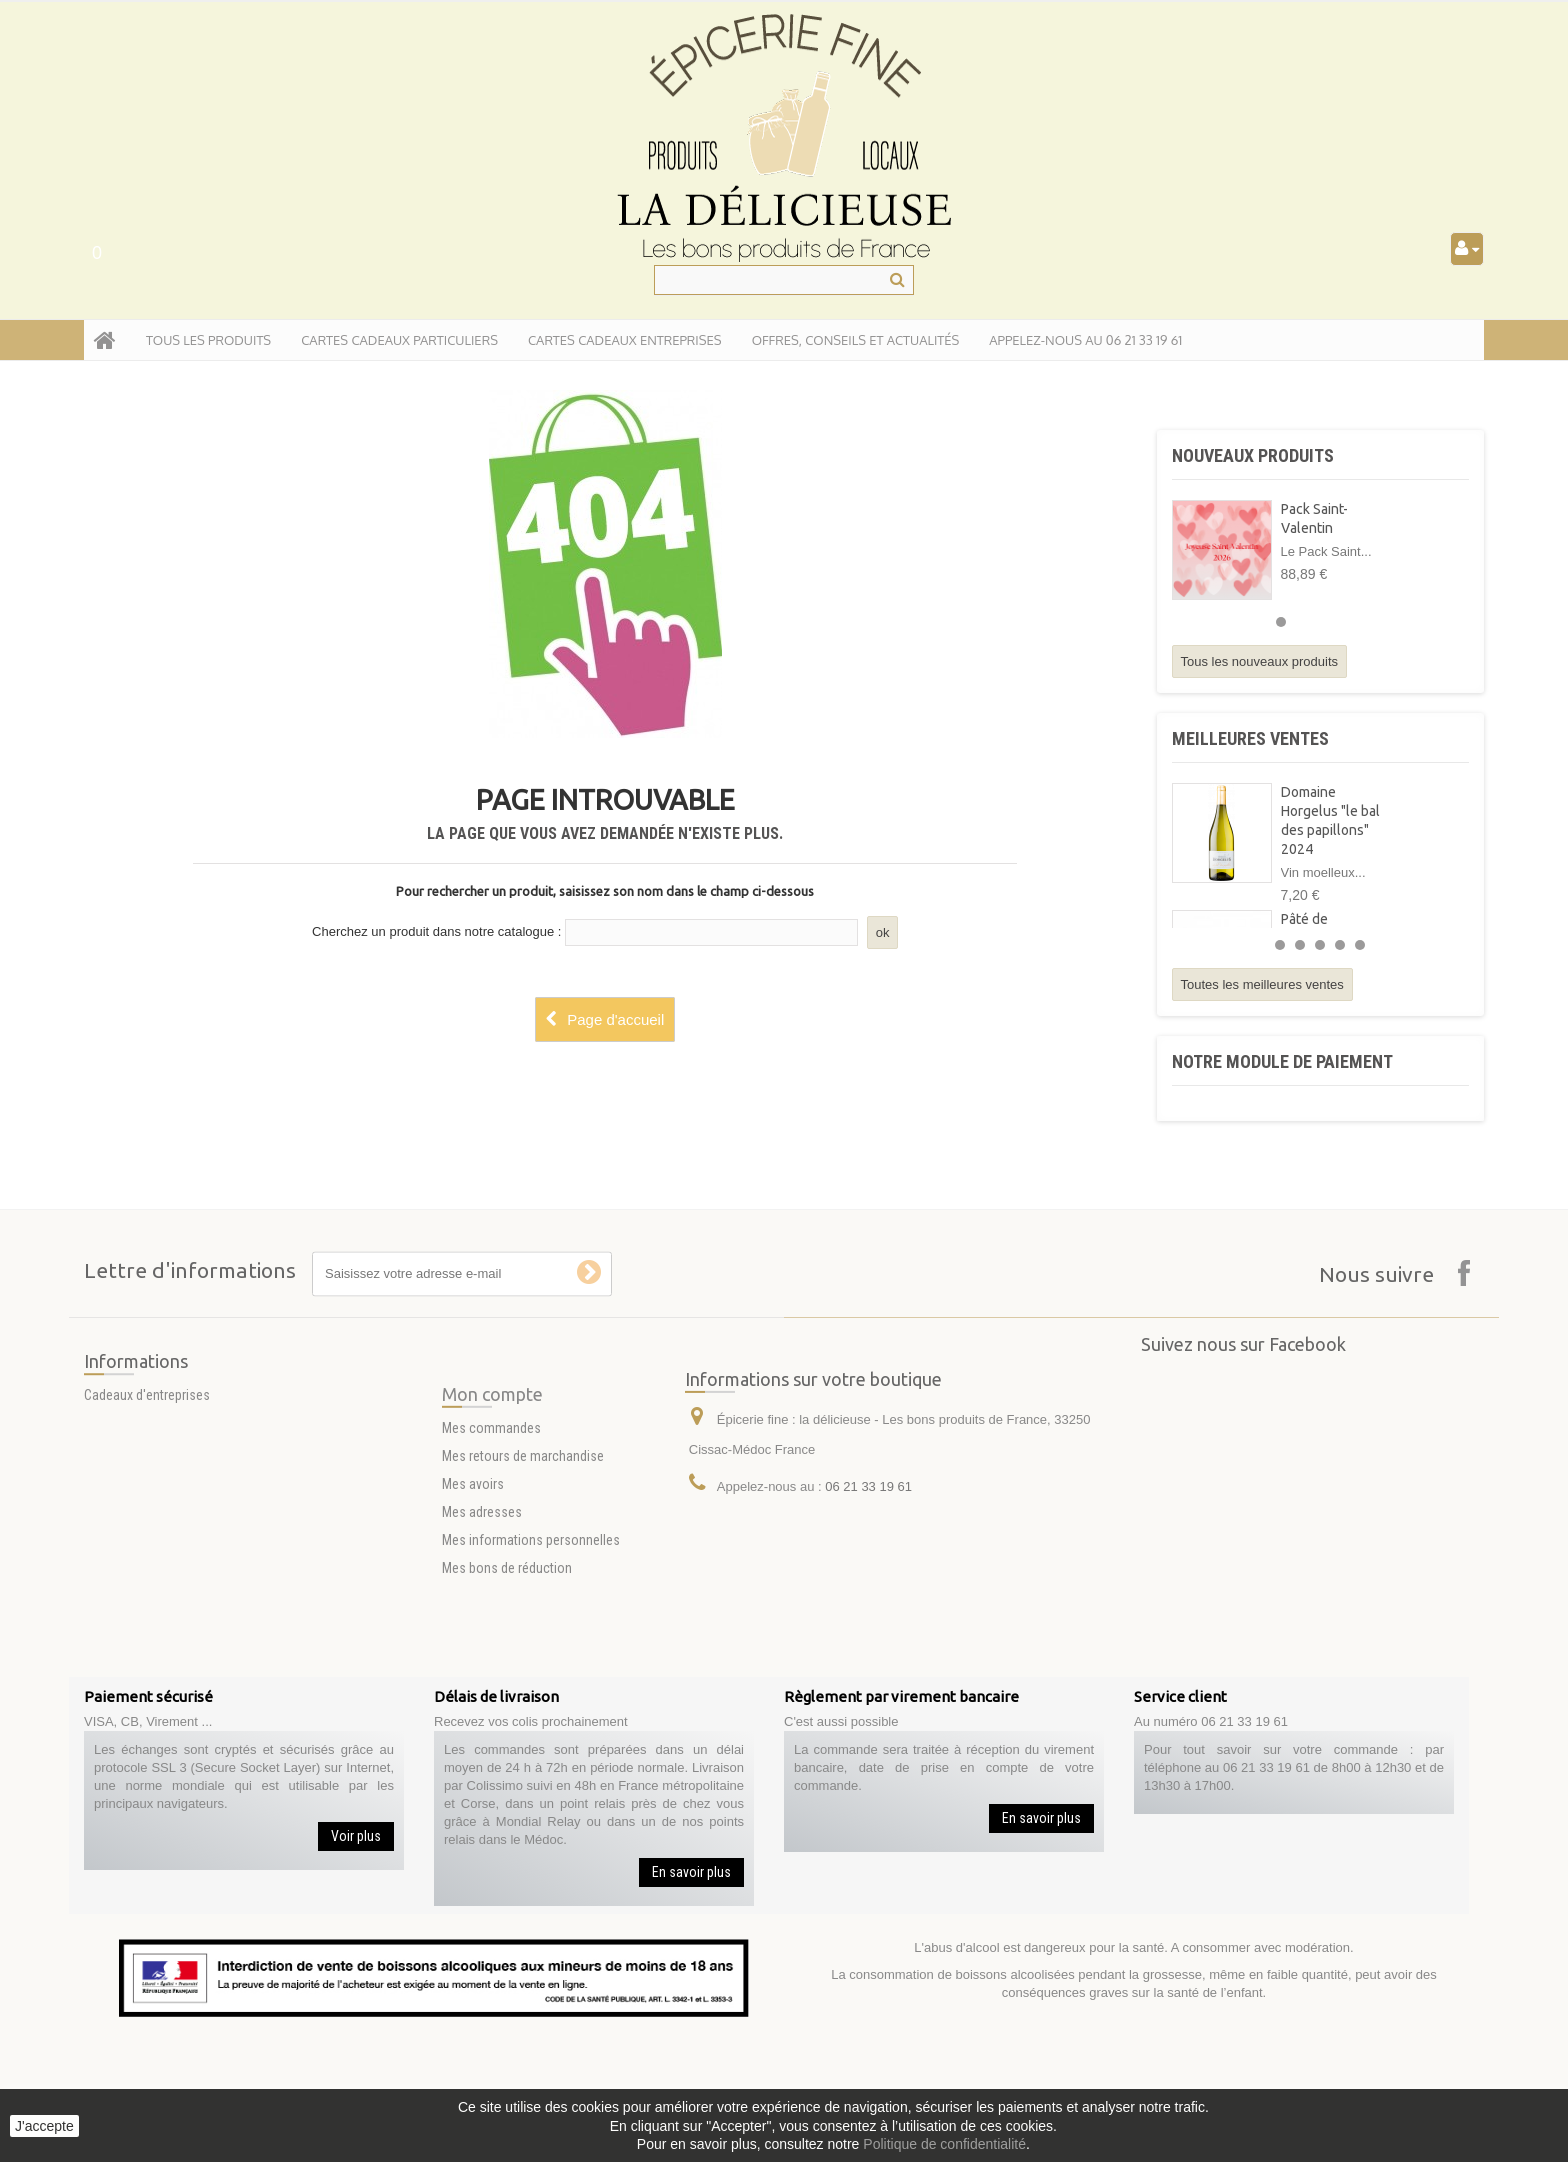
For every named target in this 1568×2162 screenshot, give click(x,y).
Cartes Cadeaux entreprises (625, 340)
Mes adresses (482, 1573)
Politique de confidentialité (944, 2144)
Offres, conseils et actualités (856, 340)
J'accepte (44, 2126)
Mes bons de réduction (507, 1629)
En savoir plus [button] (691, 1872)
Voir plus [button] (356, 1836)
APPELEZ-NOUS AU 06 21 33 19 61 (1085, 340)
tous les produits (208, 340)
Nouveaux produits (1253, 455)
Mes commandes (491, 1489)
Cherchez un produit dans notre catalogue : (436, 931)
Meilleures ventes (1250, 738)
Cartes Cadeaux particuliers (399, 340)
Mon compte (492, 1455)
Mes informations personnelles (531, 1601)
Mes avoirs (473, 1545)
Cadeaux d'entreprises (147, 1416)
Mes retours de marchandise (523, 1517)
